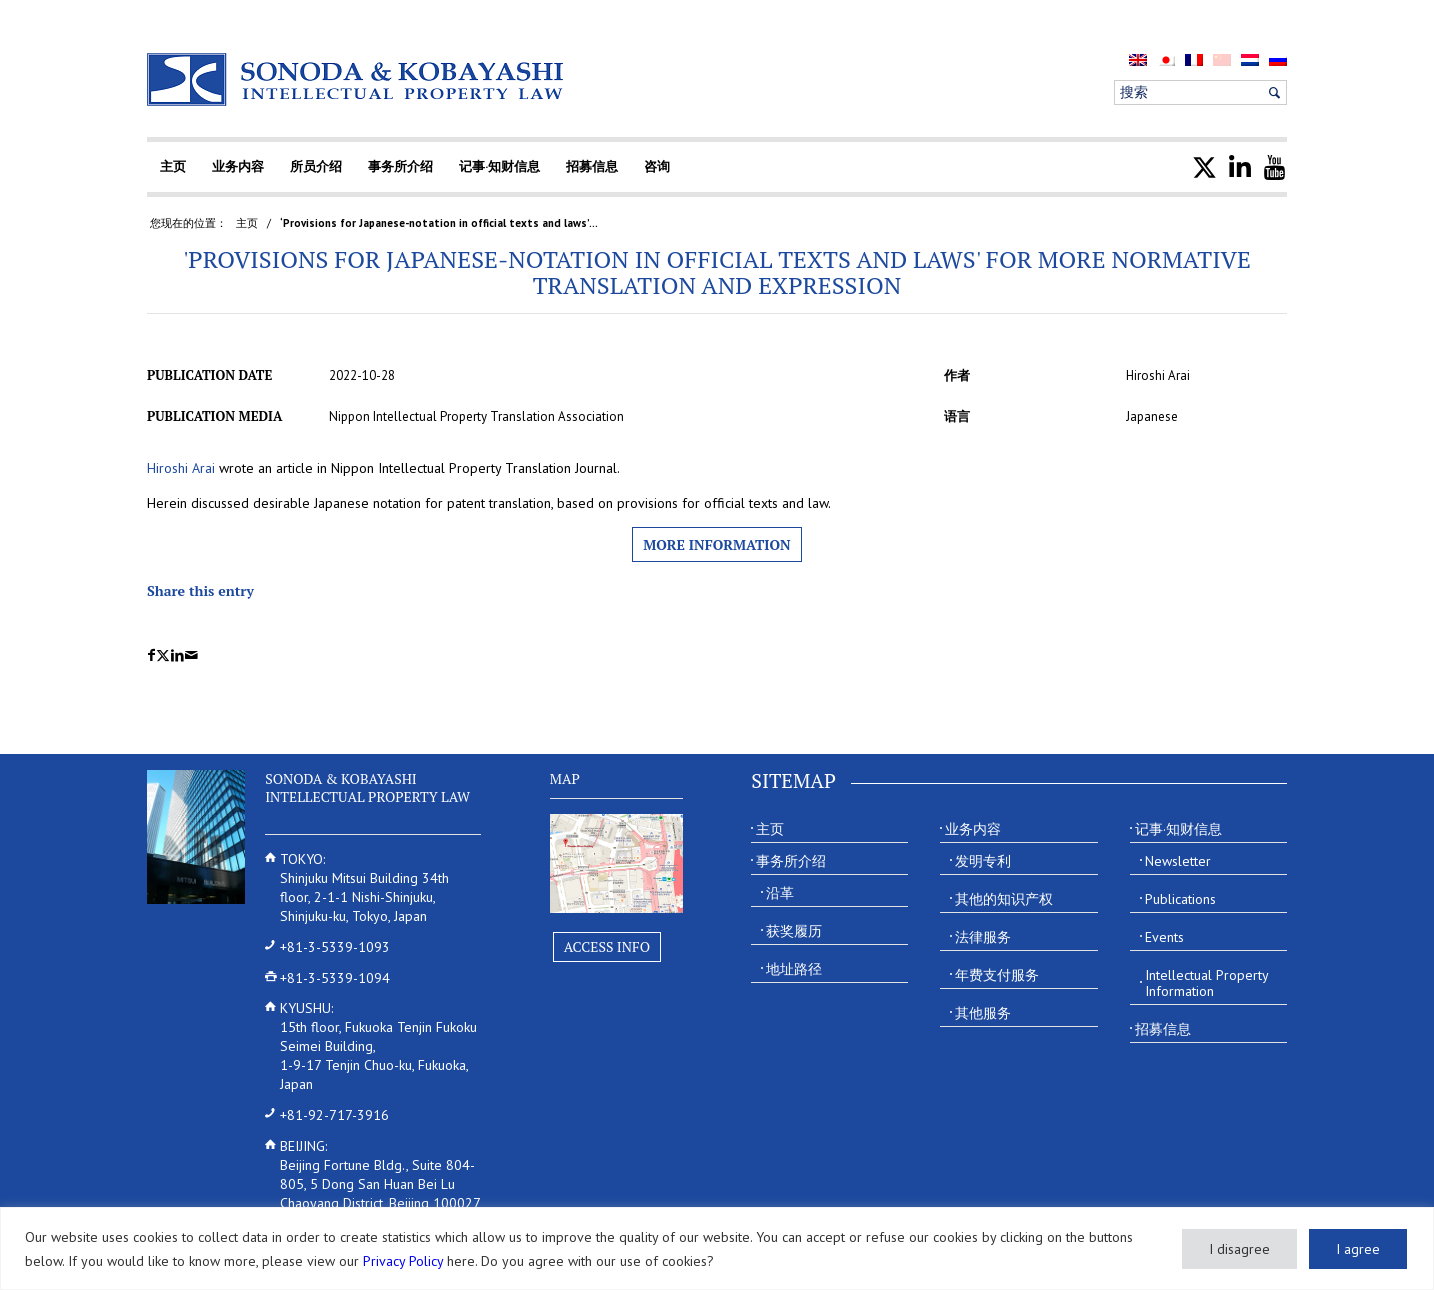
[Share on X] (163, 655)
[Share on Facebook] (151, 655)
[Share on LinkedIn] (177, 655)
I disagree (1239, 1249)
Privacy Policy (403, 1261)
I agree (1358, 1249)
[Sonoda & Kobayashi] (357, 79)
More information (716, 544)
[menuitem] (1138, 59)
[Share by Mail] (191, 655)
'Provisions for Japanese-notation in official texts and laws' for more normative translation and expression (717, 272)
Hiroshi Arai (181, 468)
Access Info (607, 946)
